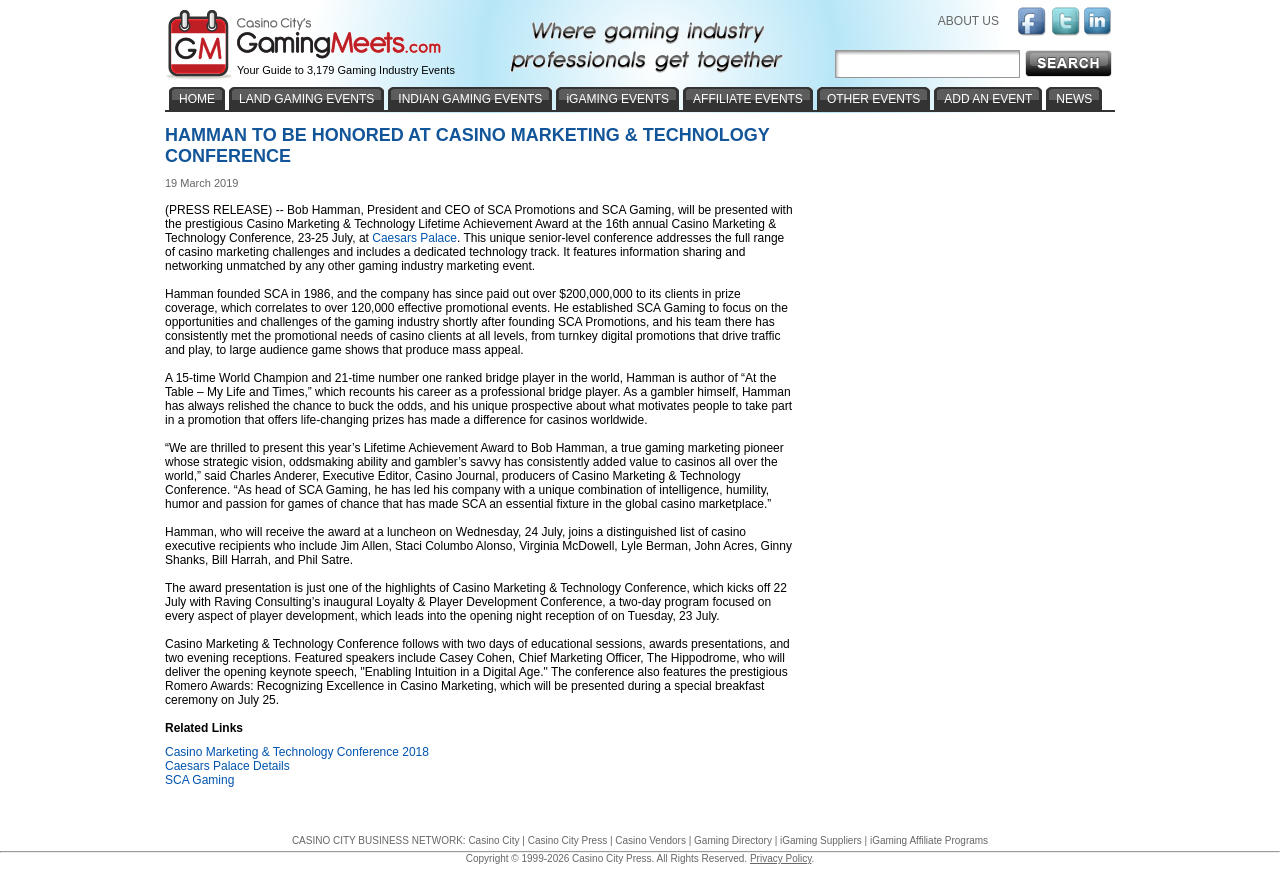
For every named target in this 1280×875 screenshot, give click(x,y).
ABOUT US (968, 21)
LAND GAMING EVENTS (306, 99)
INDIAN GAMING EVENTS (470, 99)
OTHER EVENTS (873, 99)
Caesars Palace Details (227, 766)
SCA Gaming (199, 780)
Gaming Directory (733, 840)
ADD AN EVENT (988, 99)
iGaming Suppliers (821, 840)
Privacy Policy (781, 858)
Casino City (493, 840)
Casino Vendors (650, 840)
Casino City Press (567, 840)
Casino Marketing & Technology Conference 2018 (297, 752)
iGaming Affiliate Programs (929, 840)
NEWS (1074, 99)
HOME (197, 99)
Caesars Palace (414, 238)
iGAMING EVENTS (617, 99)
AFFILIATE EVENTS (748, 99)
